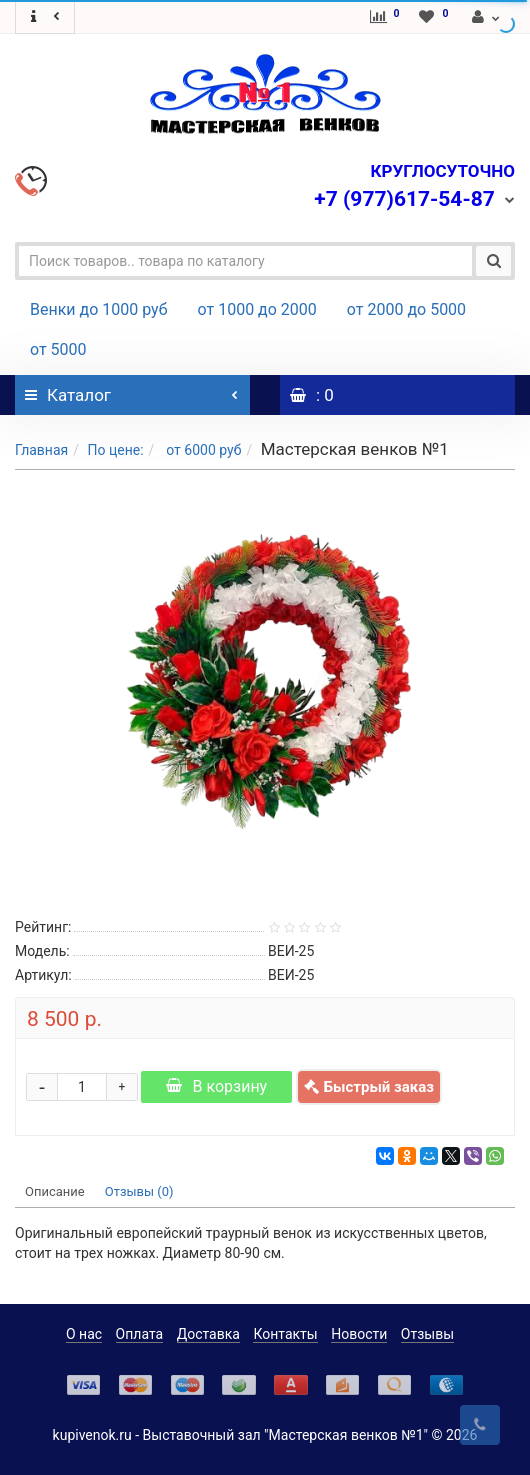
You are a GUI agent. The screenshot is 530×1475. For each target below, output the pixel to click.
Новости (359, 1334)
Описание (55, 1191)
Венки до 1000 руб (99, 309)
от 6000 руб (202, 450)
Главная (41, 450)
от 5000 (58, 349)
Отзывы (427, 1334)
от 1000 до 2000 (257, 309)
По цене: (115, 450)
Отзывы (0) (139, 1191)
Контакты (285, 1334)
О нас (84, 1334)
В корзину (216, 1086)
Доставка (208, 1334)
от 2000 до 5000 (406, 309)
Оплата (140, 1334)
